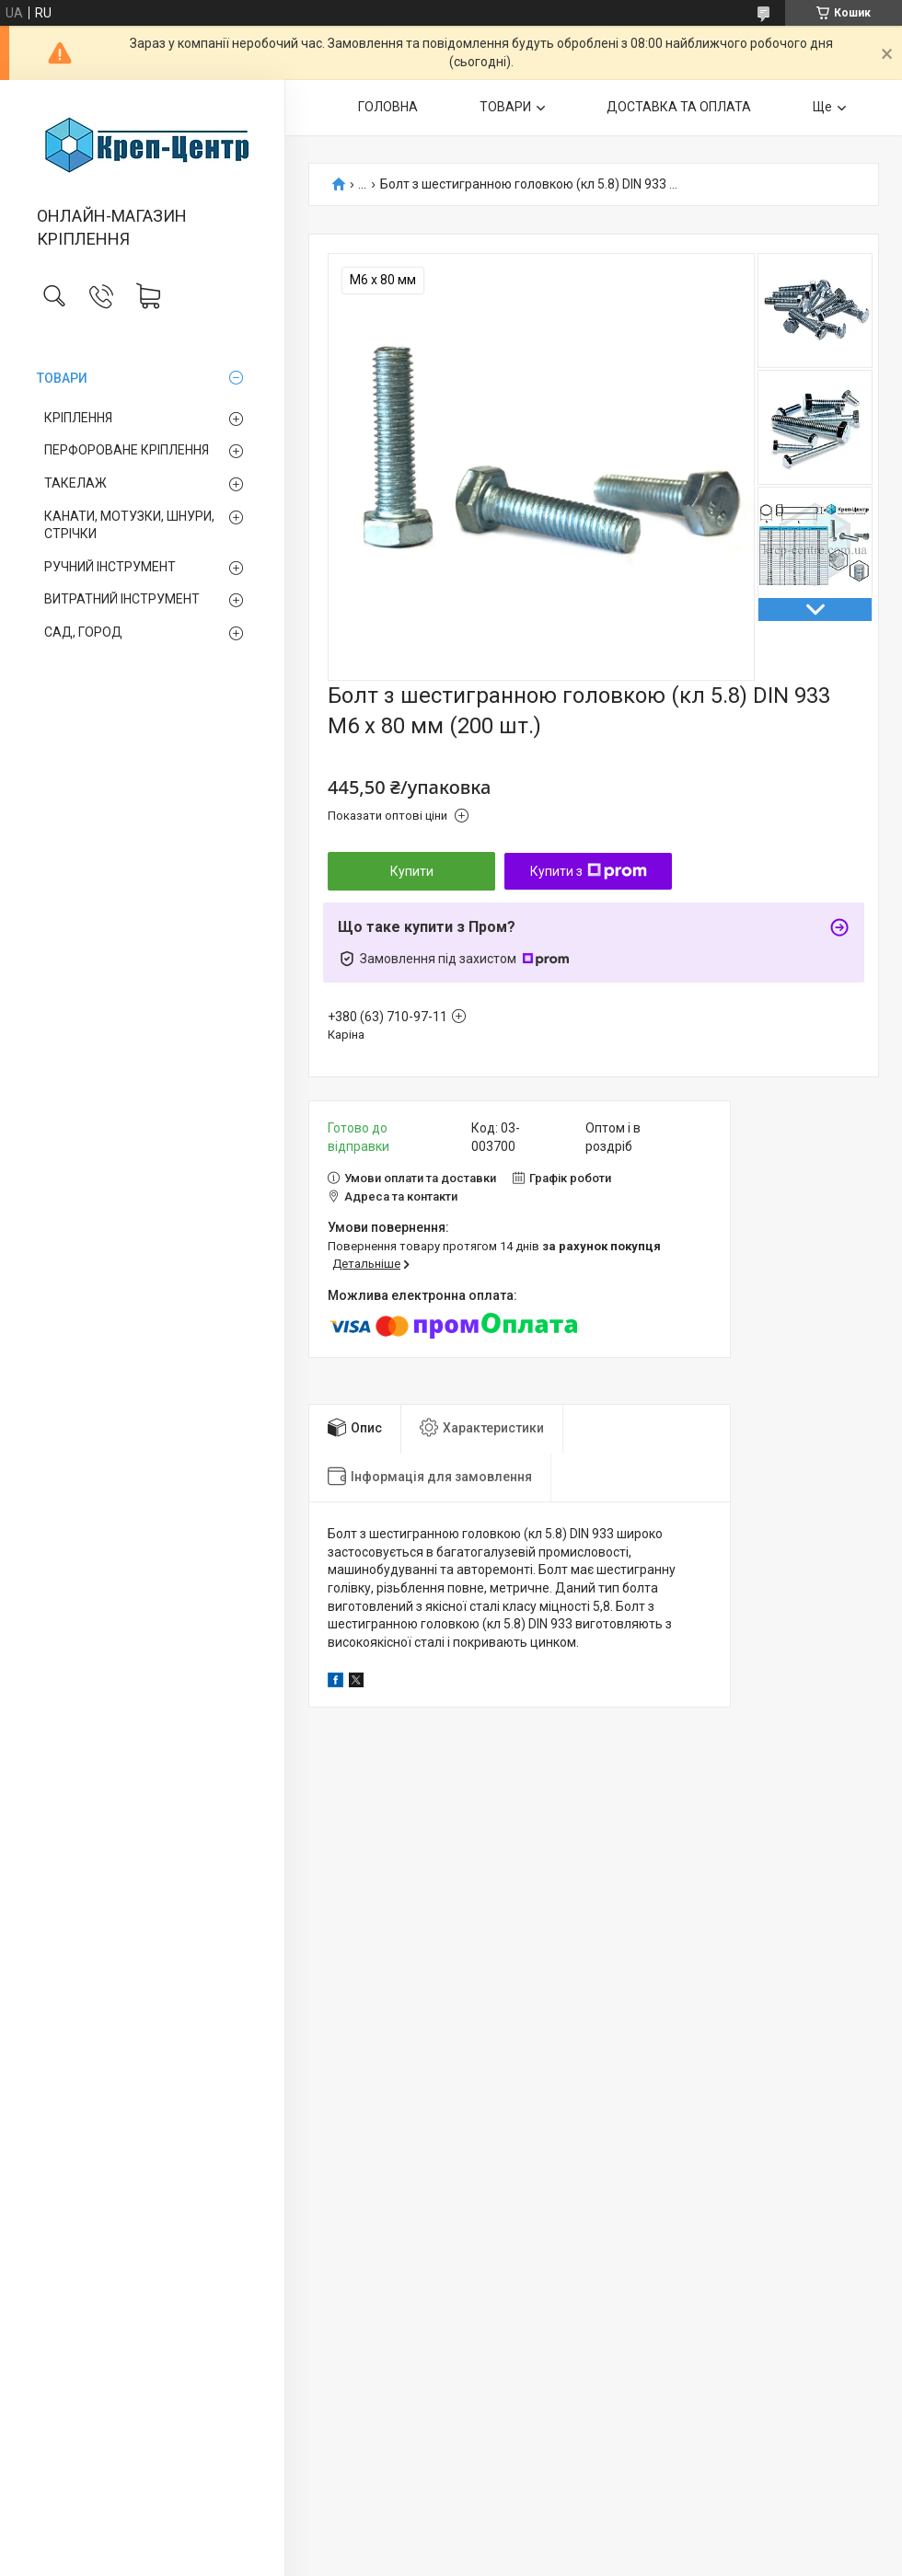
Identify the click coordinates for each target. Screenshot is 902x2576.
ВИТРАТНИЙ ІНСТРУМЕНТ (122, 599)
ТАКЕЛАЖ (75, 483)
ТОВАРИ (62, 378)
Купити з (588, 871)
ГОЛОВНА (388, 106)
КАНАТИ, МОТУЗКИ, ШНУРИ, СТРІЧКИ (129, 525)
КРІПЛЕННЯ (78, 417)
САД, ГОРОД (83, 632)
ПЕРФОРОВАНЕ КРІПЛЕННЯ (126, 450)
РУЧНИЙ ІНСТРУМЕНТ (110, 566)
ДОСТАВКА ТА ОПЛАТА (679, 106)
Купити (412, 871)
